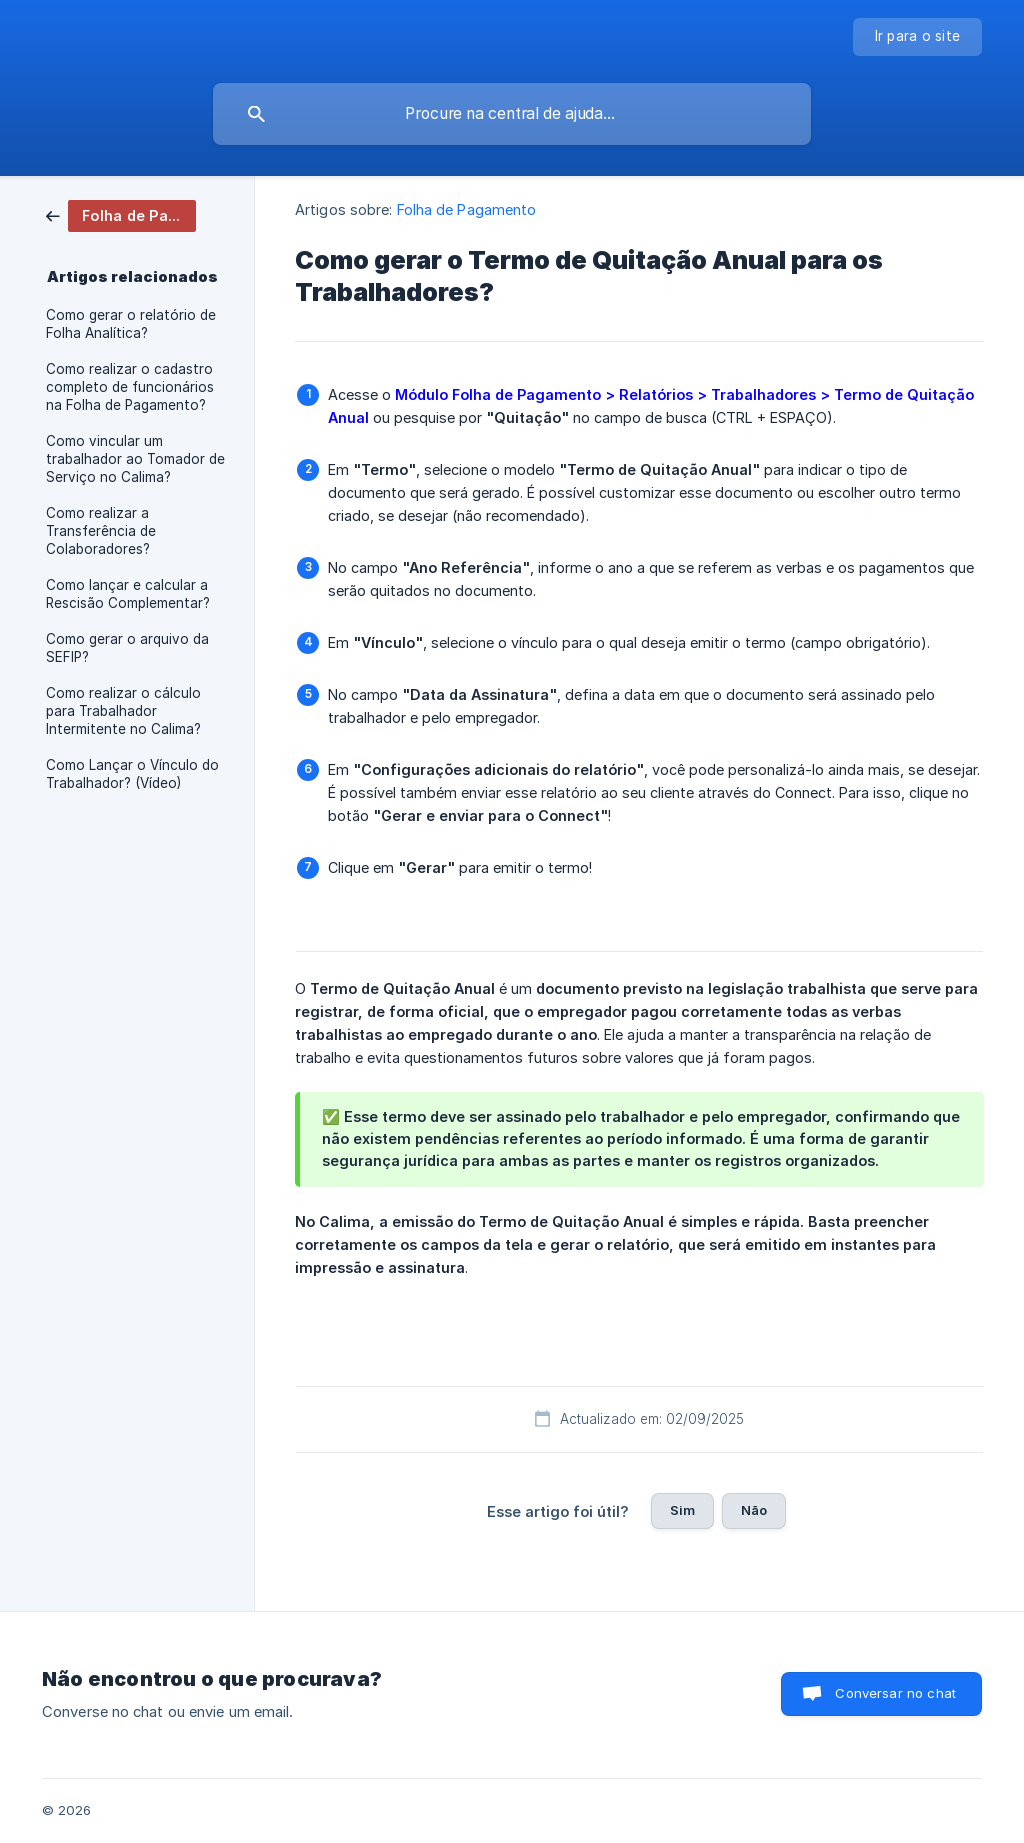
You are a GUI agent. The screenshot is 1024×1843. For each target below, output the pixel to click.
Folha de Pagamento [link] (467, 209)
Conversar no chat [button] (895, 1693)
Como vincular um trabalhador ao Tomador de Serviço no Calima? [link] (135, 459)
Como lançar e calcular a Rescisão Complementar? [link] (128, 594)
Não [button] (754, 1510)
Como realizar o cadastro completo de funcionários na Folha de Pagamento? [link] (130, 387)
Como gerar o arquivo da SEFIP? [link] (127, 648)
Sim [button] (682, 1510)
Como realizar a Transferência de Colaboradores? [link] (101, 531)
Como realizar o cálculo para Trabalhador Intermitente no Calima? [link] (123, 711)
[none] (918, 37)
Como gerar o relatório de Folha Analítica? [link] (131, 324)
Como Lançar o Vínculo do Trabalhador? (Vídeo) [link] (132, 774)
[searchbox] (512, 114)
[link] (121, 214)
